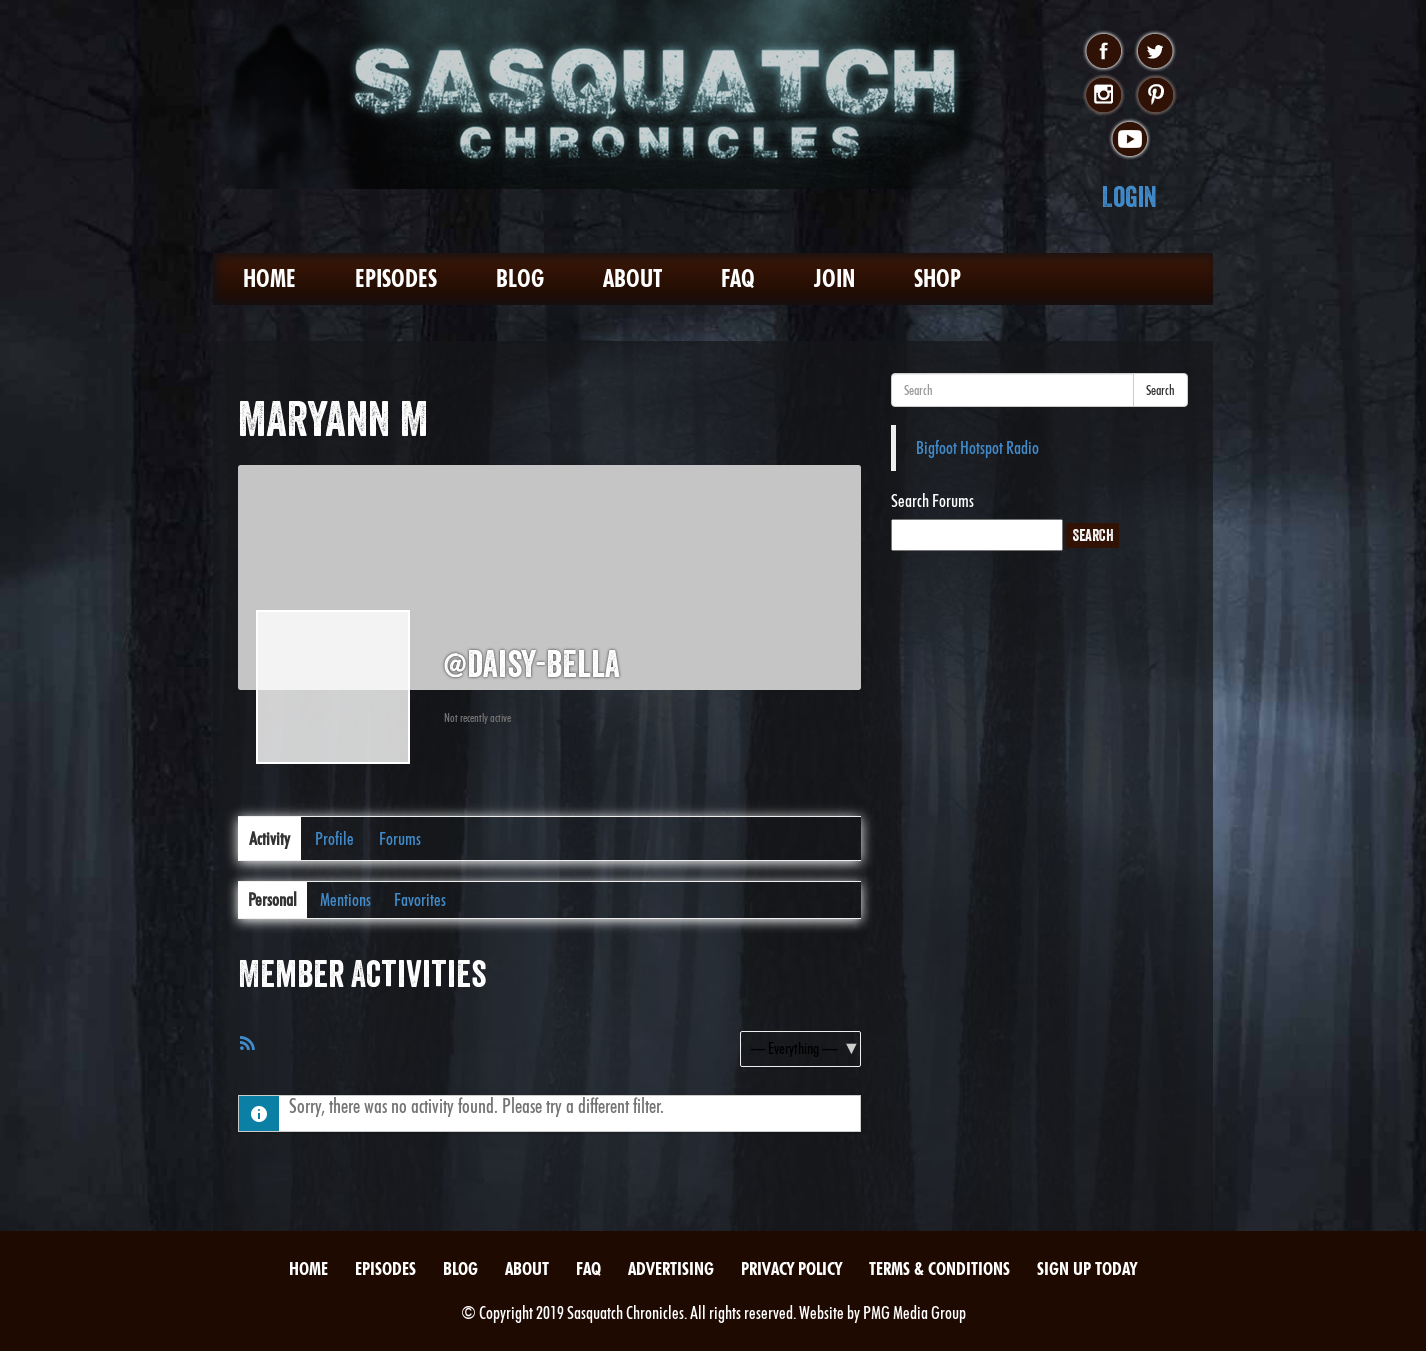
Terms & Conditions (939, 1268)
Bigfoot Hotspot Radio (977, 447)
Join (834, 278)
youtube (1129, 140)
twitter (1155, 52)
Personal (272, 899)
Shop (937, 278)
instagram (1103, 96)
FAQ (738, 278)
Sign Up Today (1087, 1268)
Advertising (671, 1268)
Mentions (345, 899)
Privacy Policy (791, 1268)
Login (1129, 196)
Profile (334, 838)
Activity (269, 838)
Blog (520, 278)
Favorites (420, 899)
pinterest (1155, 96)
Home (269, 278)
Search (1160, 390)
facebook (1103, 52)
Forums (400, 838)
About (632, 278)
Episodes (396, 278)
